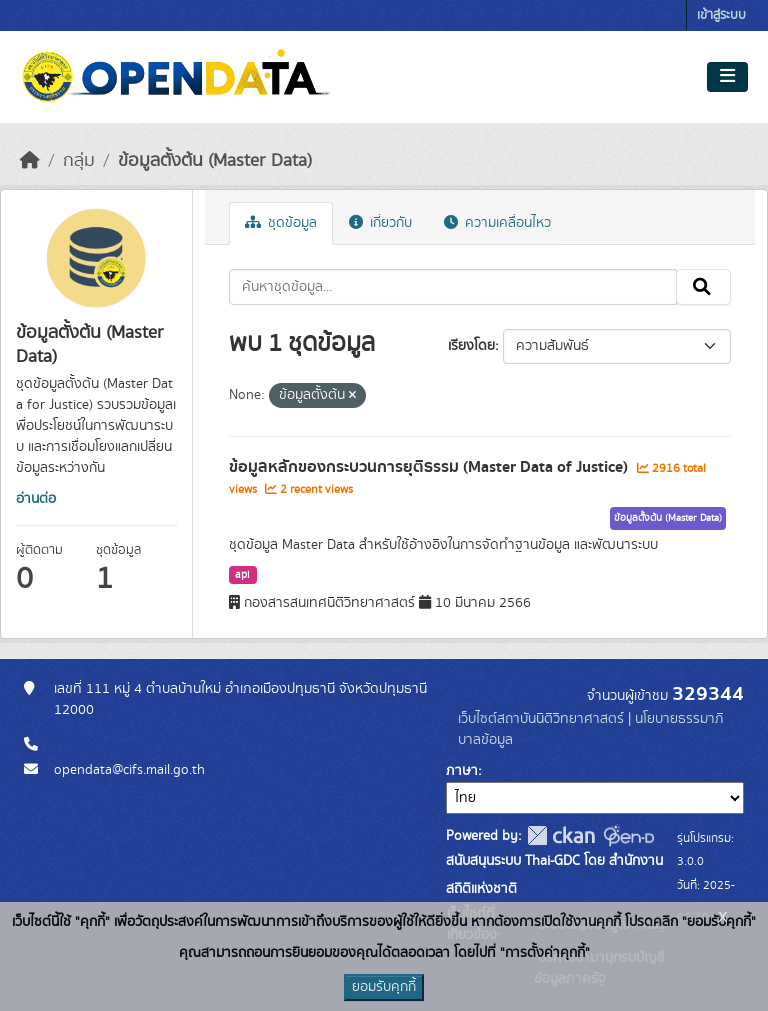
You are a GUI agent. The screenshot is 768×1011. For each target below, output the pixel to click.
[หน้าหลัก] (30, 161)
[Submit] (703, 287)
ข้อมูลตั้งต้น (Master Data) (215, 161)
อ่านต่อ (36, 499)
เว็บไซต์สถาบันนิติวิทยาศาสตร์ (541, 719)
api (242, 575)
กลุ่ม (79, 161)
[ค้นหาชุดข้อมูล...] (453, 287)
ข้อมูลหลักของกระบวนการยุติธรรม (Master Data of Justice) (430, 467)
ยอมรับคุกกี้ (384, 987)
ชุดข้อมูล (281, 223)
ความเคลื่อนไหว (497, 223)
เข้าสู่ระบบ (721, 15)
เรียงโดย (471, 346)
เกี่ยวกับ (380, 223)
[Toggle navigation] (727, 77)
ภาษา (462, 771)
